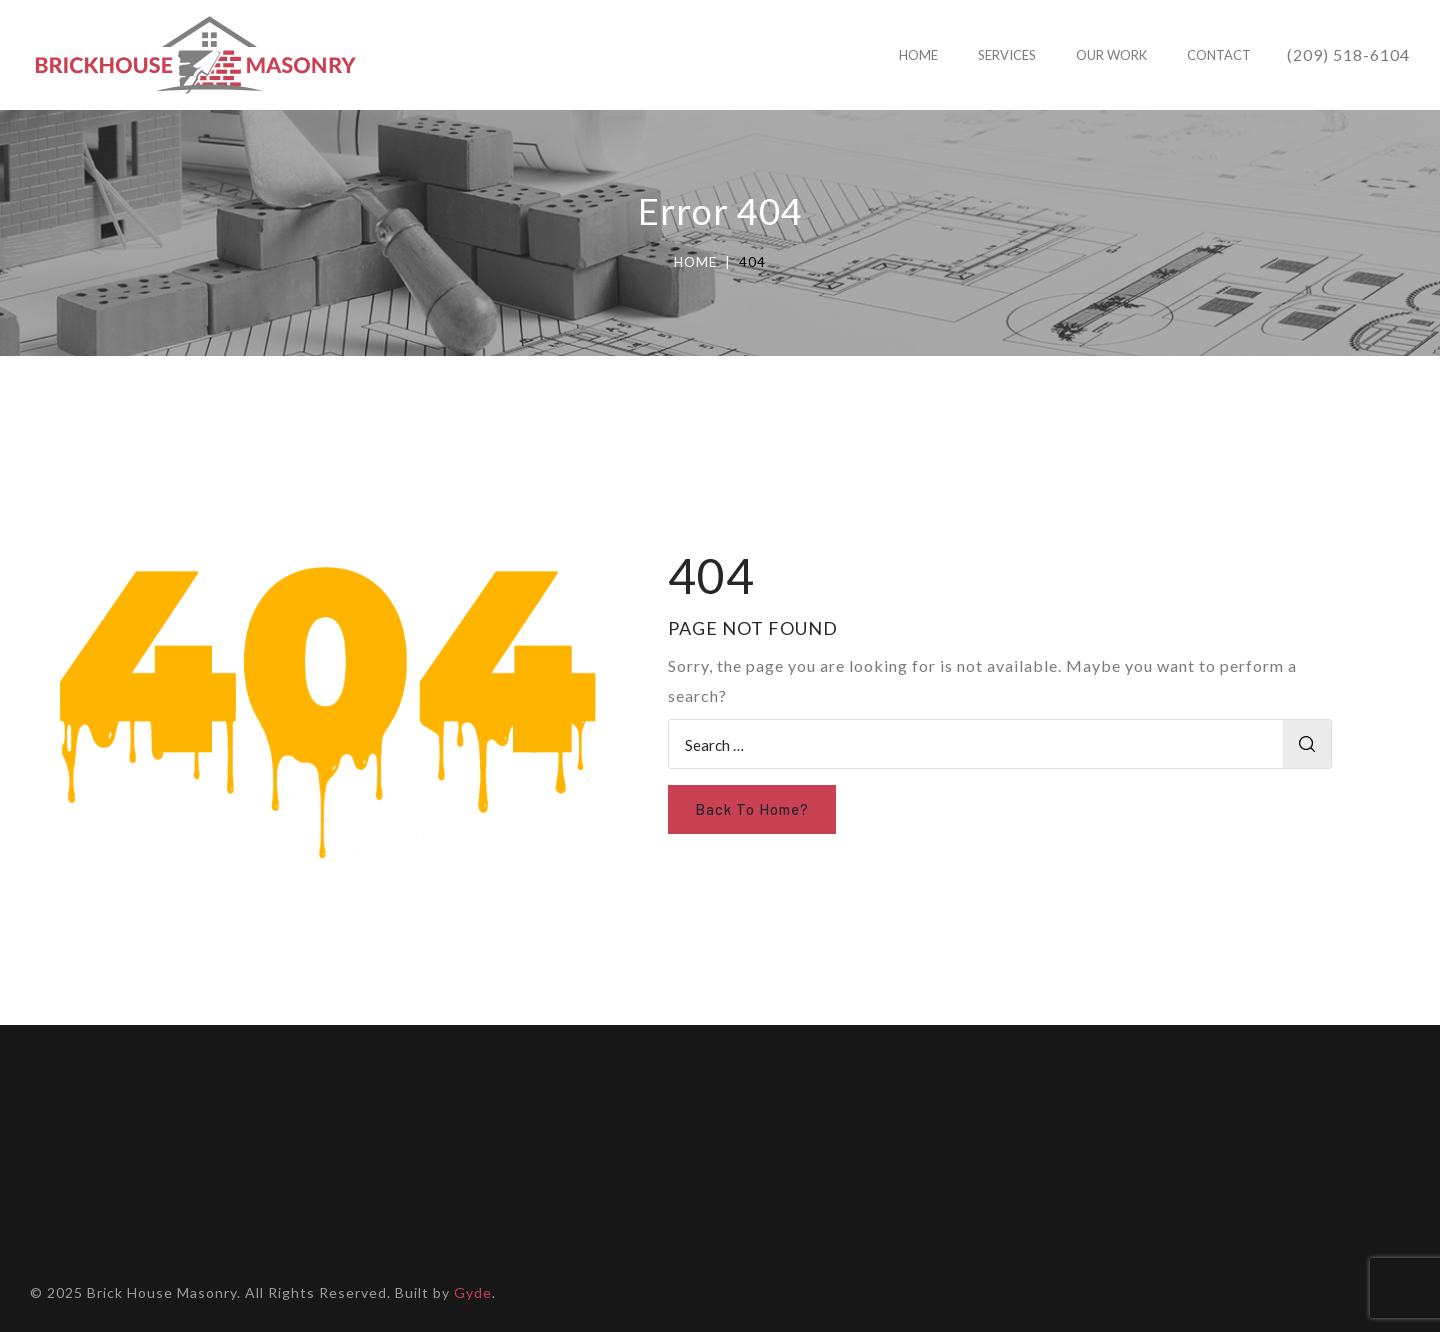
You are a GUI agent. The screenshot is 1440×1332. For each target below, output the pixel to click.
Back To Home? (752, 809)
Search (1307, 744)
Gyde (473, 1292)
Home (695, 262)
